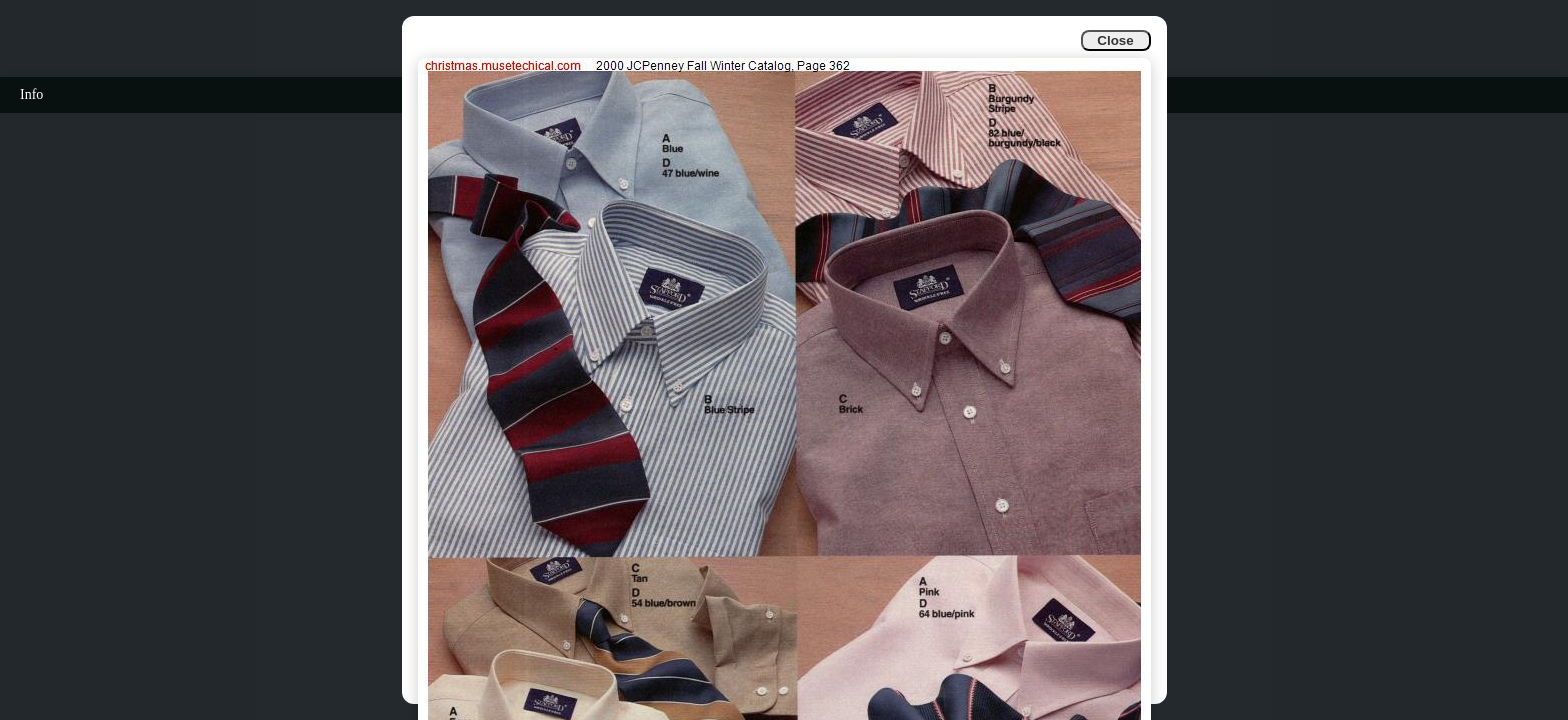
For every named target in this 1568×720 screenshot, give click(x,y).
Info (31, 94)
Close (1115, 40)
